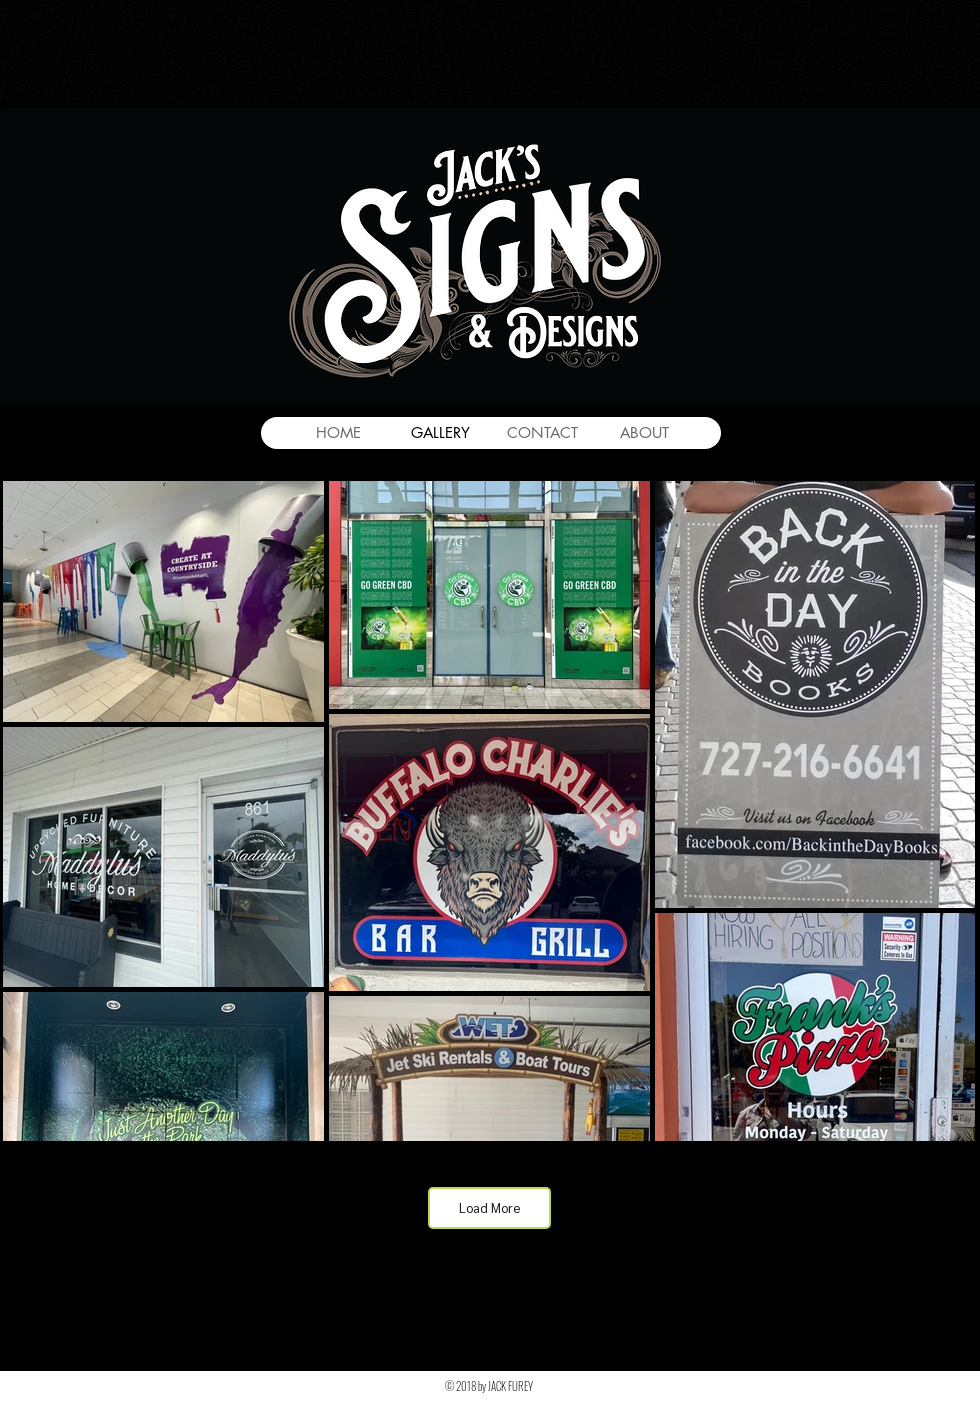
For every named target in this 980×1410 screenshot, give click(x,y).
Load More (489, 1207)
